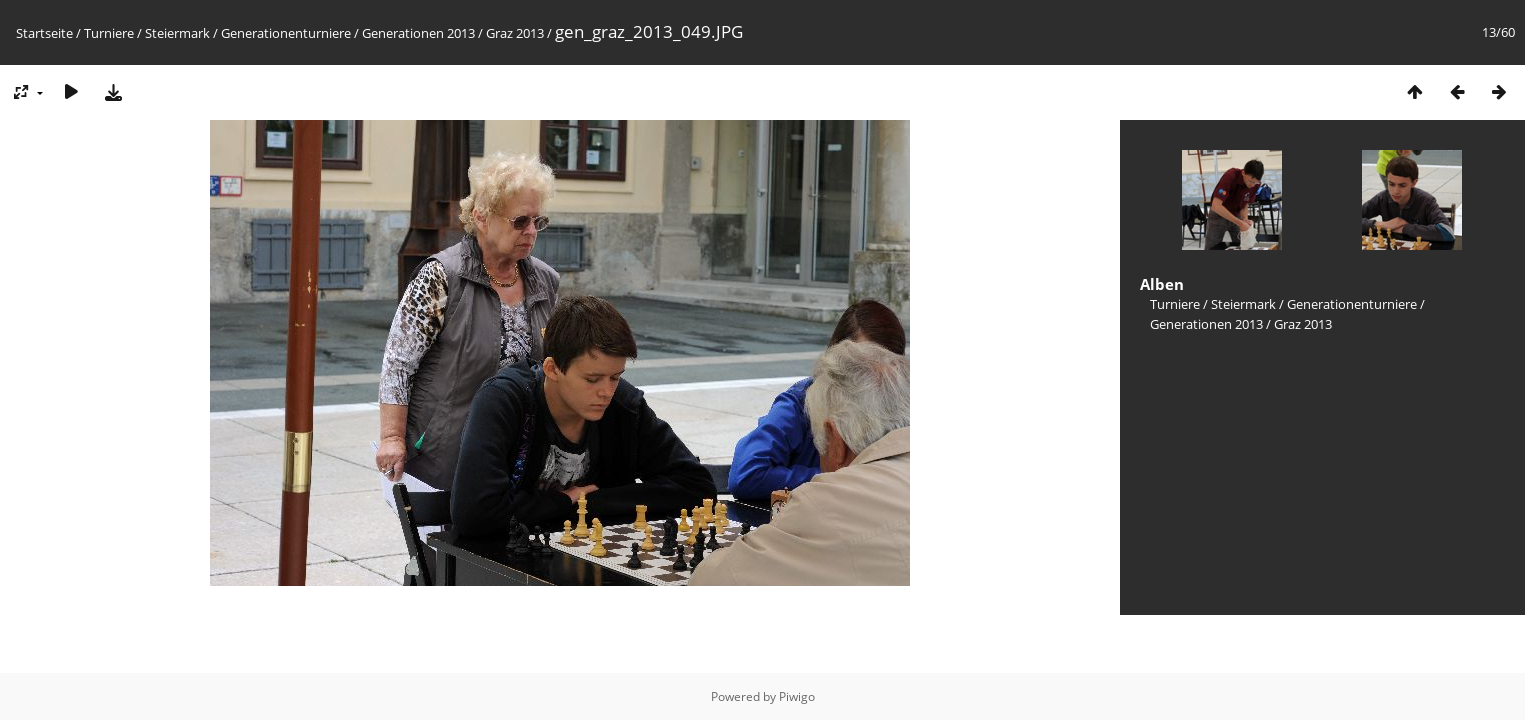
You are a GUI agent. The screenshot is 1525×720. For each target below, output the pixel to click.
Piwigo (797, 696)
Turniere (109, 33)
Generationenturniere (286, 33)
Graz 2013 (515, 33)
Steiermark (177, 33)
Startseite (44, 33)
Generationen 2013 (418, 33)
